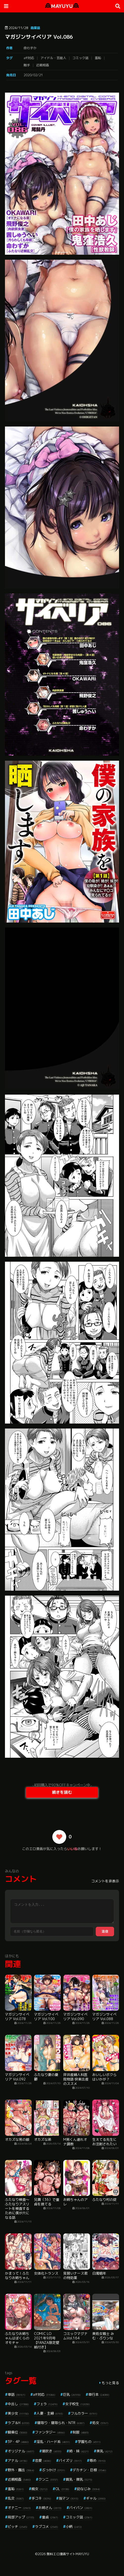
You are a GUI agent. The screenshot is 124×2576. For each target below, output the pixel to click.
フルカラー (84, 2413)
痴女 (39, 2488)
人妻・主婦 (49, 2413)
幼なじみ (88, 2488)
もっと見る (110, 2382)
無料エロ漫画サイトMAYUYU (68, 2554)
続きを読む (62, 1792)
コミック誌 (80, 58)
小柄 (74, 2526)
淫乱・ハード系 (53, 2441)
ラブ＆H (19, 2422)
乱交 (16, 2498)
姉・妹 (79, 2451)
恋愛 (43, 2460)
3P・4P (18, 2441)
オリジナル (21, 2451)
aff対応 (29, 58)
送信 (105, 1931)
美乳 (104, 2451)
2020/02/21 (33, 75)
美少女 (18, 2413)
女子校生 (77, 2403)
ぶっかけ (53, 2470)
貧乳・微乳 (79, 2479)
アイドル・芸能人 (53, 58)
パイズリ (70, 2460)
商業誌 (35, 28)
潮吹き (52, 2451)
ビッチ (17, 2526)
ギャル (96, 2498)
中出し (18, 2403)
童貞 (50, 2517)
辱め (98, 2460)
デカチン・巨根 (89, 2470)
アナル (17, 2460)
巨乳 (72, 2394)
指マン (68, 2498)
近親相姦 (42, 65)
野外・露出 (21, 2470)
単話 (16, 2394)
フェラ (47, 2403)
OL (62, 2488)
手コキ (41, 2498)
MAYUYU (62, 6)
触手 (27, 65)
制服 (81, 2432)
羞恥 (98, 58)
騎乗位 (17, 2432)
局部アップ (21, 2517)
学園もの (89, 2441)
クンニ (48, 2479)
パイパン (80, 2507)
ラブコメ (46, 2526)
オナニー (19, 2507)
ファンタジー (50, 2432)
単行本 (98, 2394)
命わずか (30, 48)
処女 (100, 2422)
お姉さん (50, 2507)
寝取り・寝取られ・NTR (61, 2422)
